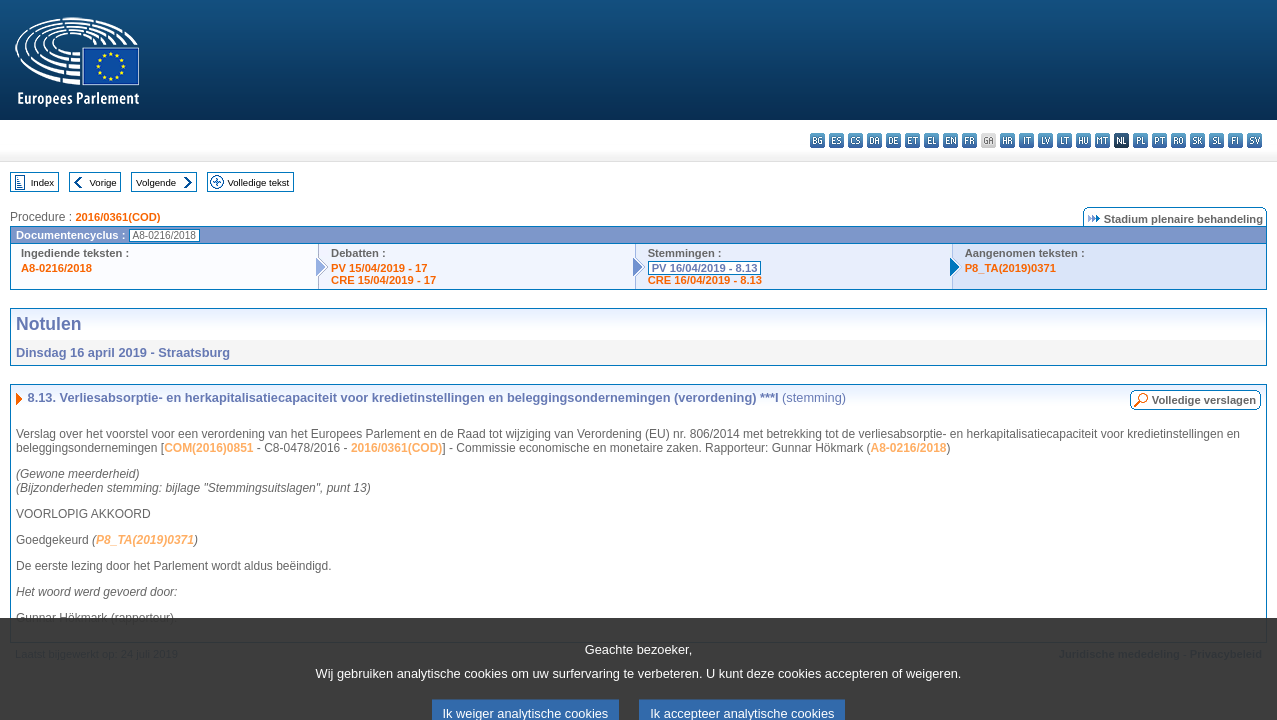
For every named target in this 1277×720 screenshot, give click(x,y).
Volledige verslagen (1204, 400)
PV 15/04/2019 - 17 (379, 268)
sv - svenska (1254, 140)
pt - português (1159, 140)
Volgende (156, 182)
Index (42, 182)
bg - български (817, 140)
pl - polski (1140, 140)
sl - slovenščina (1216, 140)
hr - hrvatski (1007, 140)
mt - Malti (1102, 140)
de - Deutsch (893, 140)
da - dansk (874, 140)
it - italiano (1026, 140)
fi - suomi (1235, 140)
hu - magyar (1083, 140)
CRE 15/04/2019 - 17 (383, 280)
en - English (950, 140)
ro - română (1178, 140)
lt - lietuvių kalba (1064, 140)
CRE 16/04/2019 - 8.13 (705, 280)
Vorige (103, 182)
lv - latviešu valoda (1045, 140)
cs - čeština (855, 140)
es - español (836, 140)
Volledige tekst (258, 182)
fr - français (969, 140)
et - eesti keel (912, 140)
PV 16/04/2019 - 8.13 (705, 268)
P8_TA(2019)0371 (1010, 268)
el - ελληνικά (931, 140)
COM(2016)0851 (208, 448)
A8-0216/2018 (56, 268)
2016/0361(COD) (117, 217)
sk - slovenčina (1197, 140)
